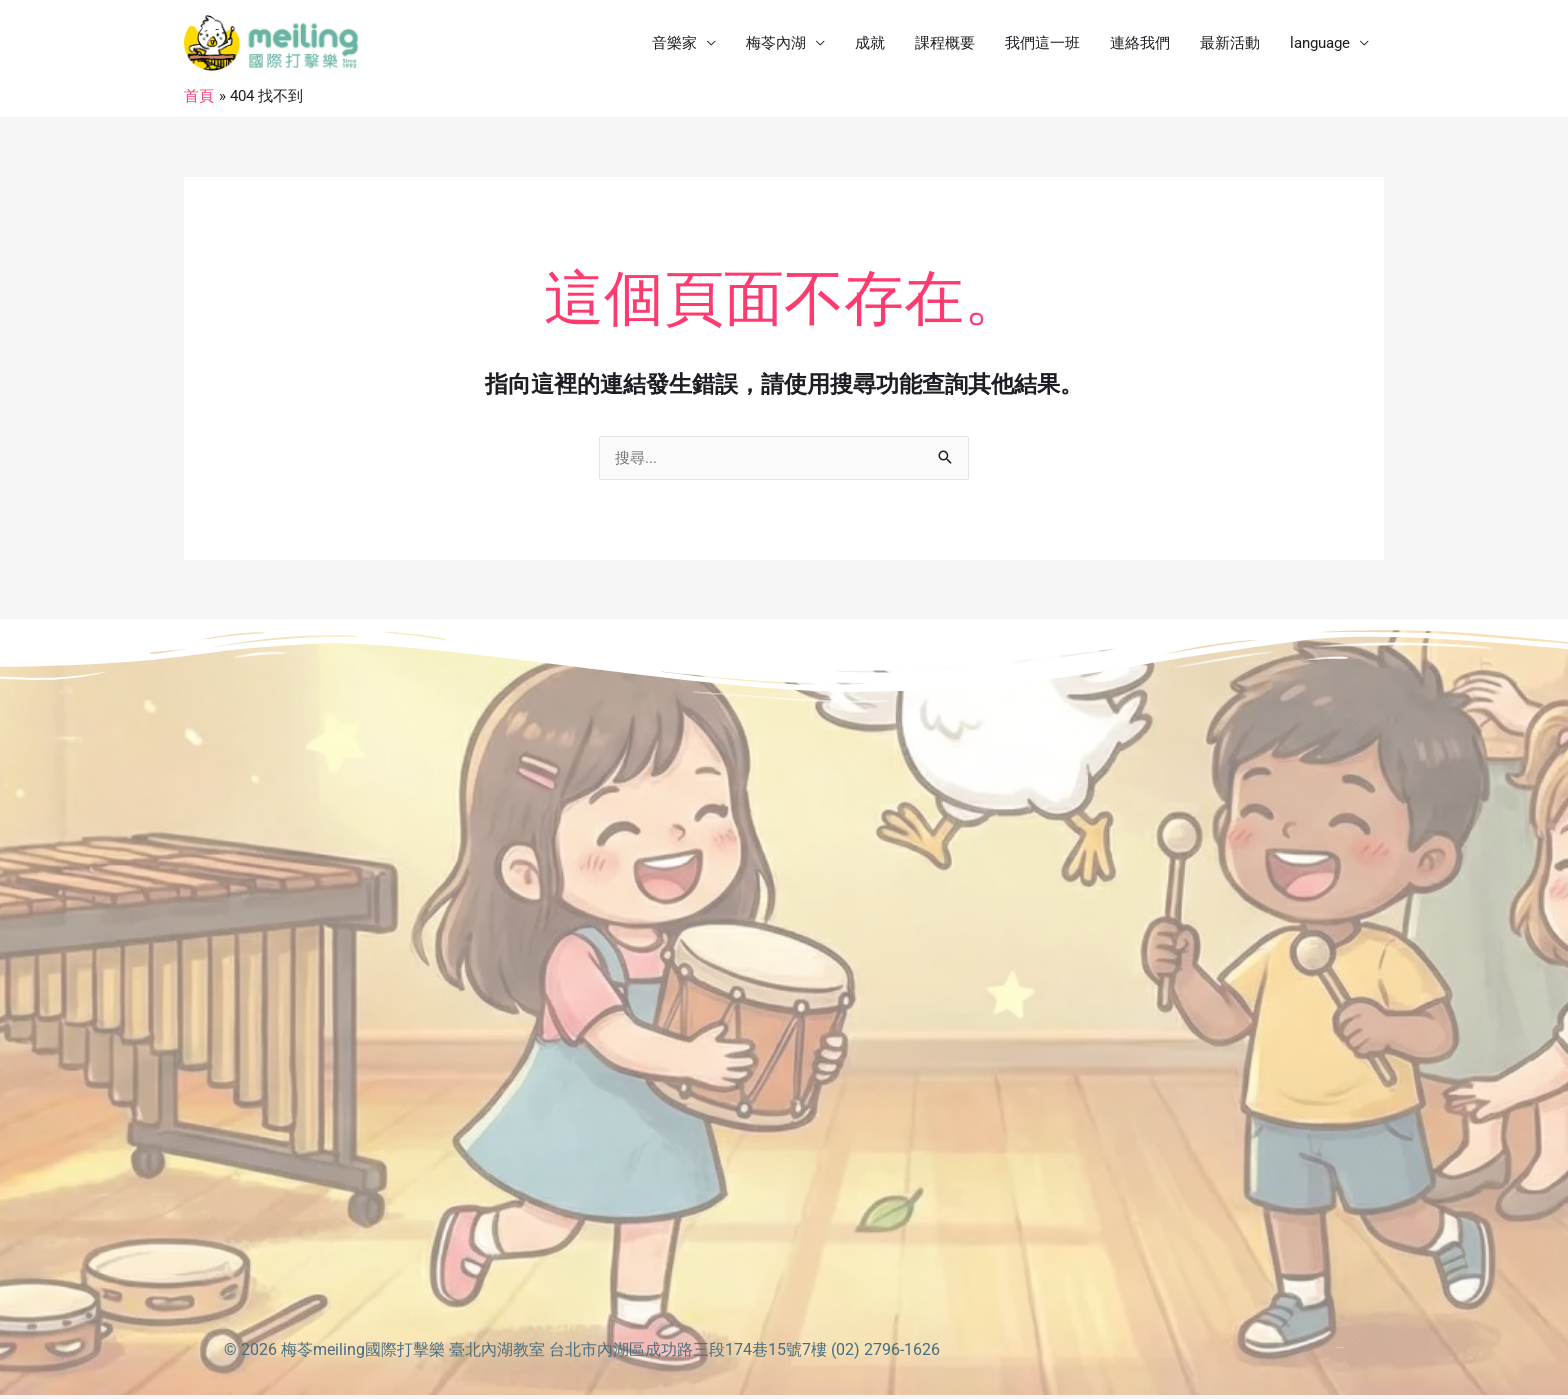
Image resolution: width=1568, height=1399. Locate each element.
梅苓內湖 (776, 45)
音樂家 (674, 45)
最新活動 (1230, 45)
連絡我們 (1140, 45)
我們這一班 (1042, 45)
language (1320, 45)
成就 (870, 45)
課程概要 (945, 45)
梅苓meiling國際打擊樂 (363, 1353)
